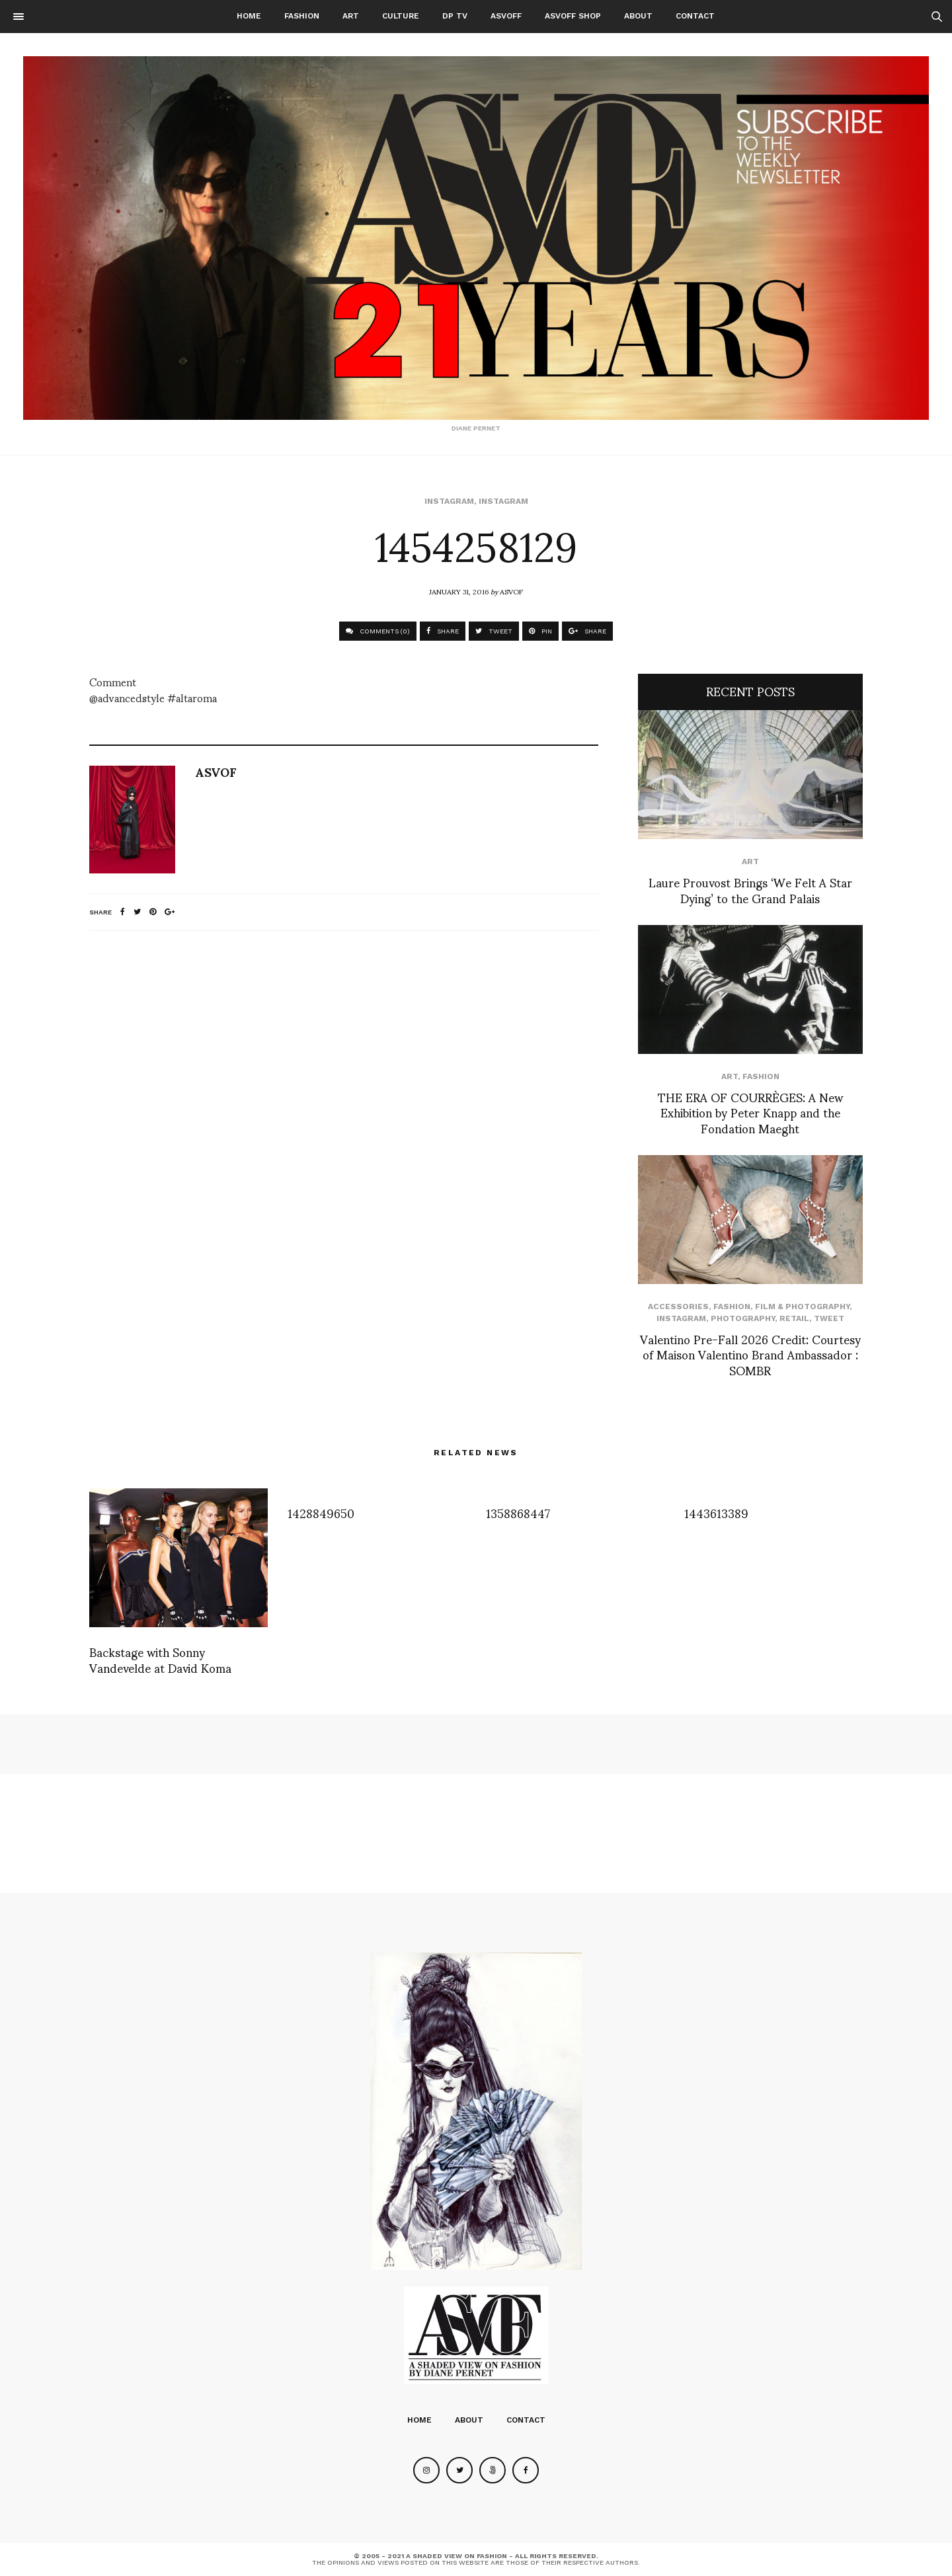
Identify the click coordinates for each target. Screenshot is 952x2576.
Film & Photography (802, 1306)
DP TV (454, 15)
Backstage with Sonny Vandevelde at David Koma (160, 1659)
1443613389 (716, 1512)
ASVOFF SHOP (573, 15)
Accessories (678, 1306)
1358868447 (518, 1512)
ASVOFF (506, 15)
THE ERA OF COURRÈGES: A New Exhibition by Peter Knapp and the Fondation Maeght (750, 1112)
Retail (794, 1318)
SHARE (442, 631)
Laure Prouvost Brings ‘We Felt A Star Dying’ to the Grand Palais (750, 889)
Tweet (829, 1318)
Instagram (449, 501)
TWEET (493, 631)
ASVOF (511, 591)
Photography (743, 1318)
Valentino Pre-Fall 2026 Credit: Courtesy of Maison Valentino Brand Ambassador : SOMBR (750, 1354)
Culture (400, 15)
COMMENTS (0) (378, 631)
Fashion (301, 15)
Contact (695, 15)
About (638, 15)
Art (350, 15)
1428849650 (321, 1512)
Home (249, 15)
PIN (540, 631)
